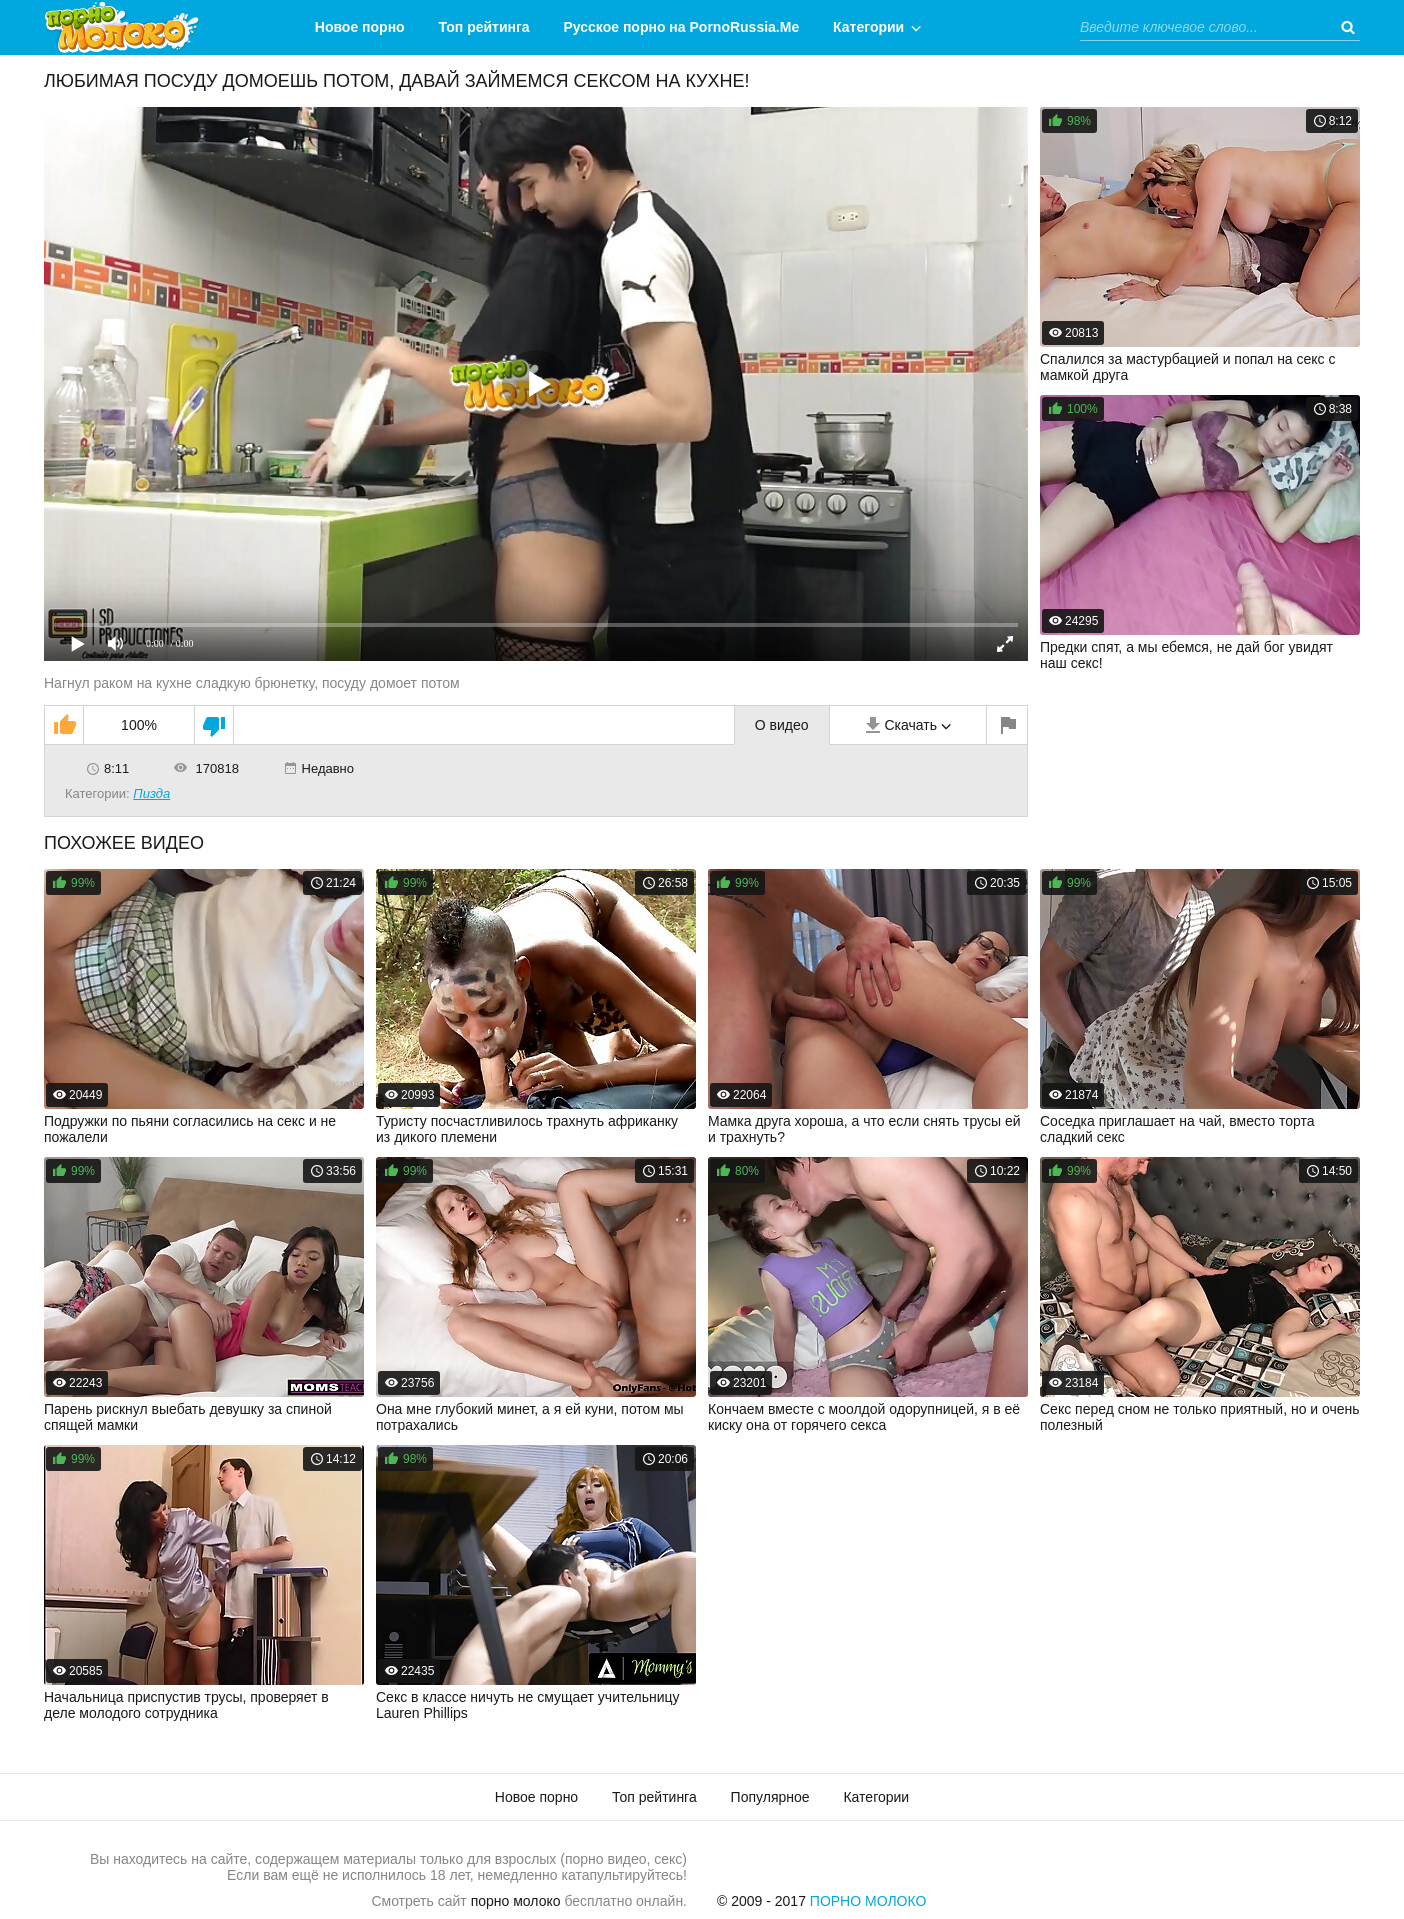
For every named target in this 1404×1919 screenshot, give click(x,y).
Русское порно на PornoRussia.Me (682, 27)
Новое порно (360, 27)
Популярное (770, 1797)
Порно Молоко (868, 1901)
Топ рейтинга (484, 27)
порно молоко (516, 1901)
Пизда (151, 793)
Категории (868, 27)
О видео (782, 725)
